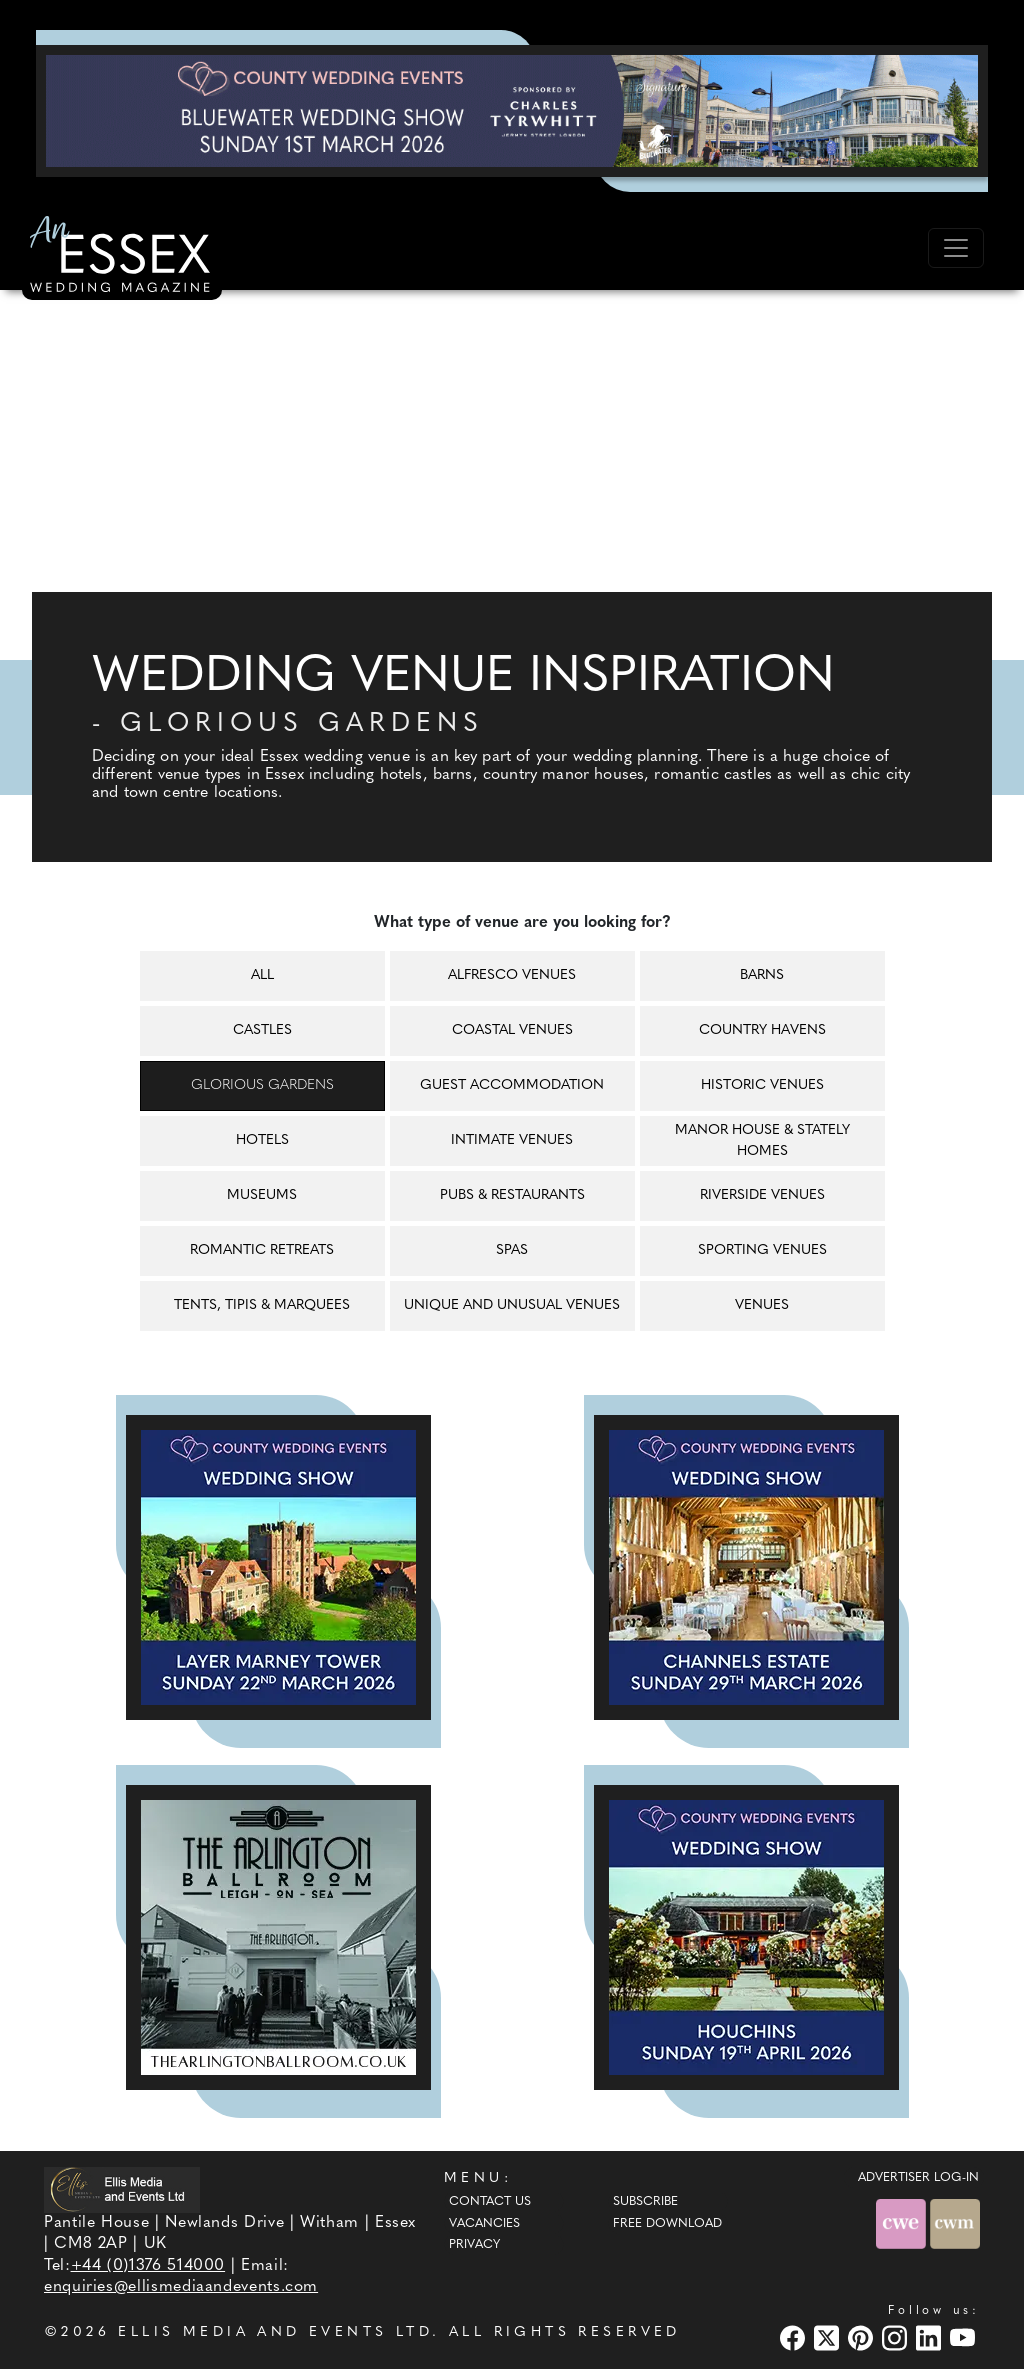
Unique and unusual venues (512, 1305)
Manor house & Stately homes (762, 1141)
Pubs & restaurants (512, 1195)
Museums (262, 1195)
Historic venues (762, 1085)
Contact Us (490, 2202)
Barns (762, 975)
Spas (512, 1250)
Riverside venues (762, 1195)
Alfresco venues (512, 975)
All (262, 975)
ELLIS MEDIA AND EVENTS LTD (275, 2332)
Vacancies (484, 2224)
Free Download (667, 2224)
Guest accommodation (512, 1085)
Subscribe (645, 2202)
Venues (762, 1305)
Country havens (762, 1030)
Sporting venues (762, 1250)
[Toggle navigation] (956, 248)
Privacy (474, 2245)
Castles (262, 1030)
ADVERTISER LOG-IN (918, 2178)
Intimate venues (512, 1140)
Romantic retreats (262, 1250)
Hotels (262, 1140)
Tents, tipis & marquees (262, 1305)
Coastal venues (512, 1030)
